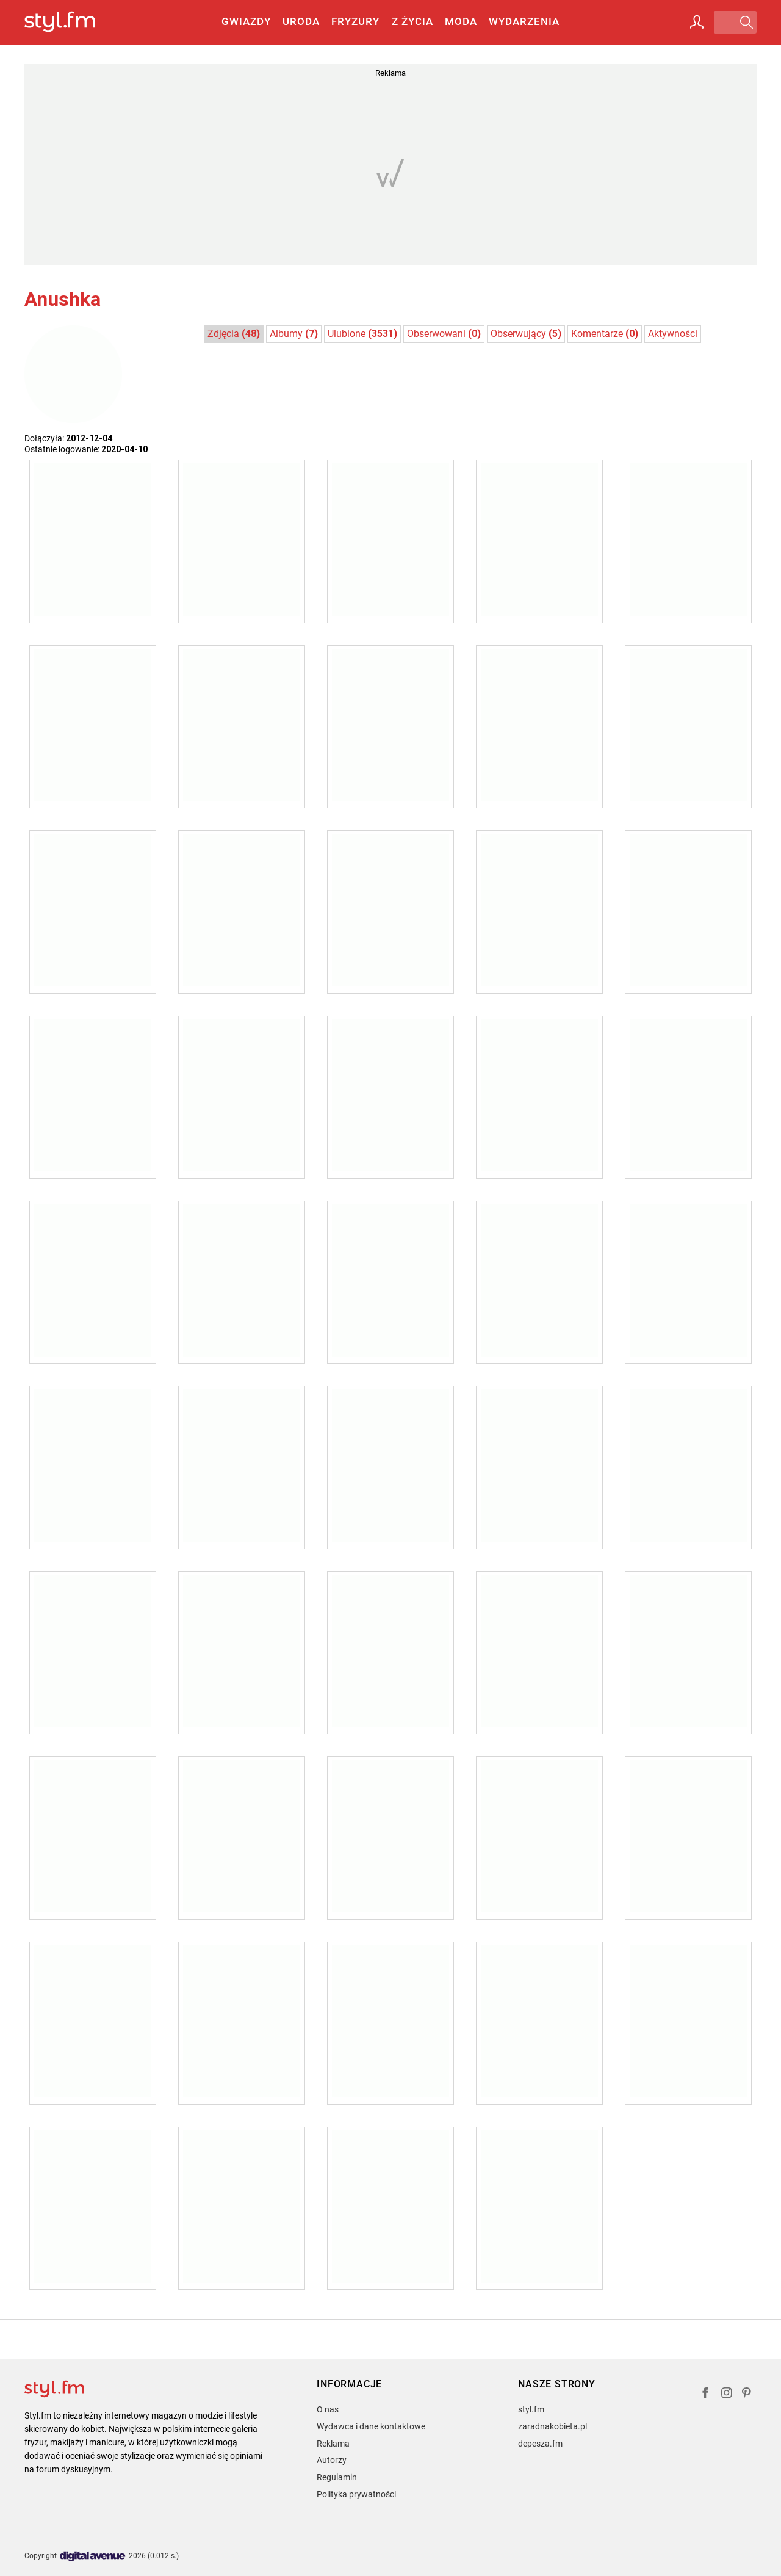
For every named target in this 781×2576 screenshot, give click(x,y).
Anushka (62, 299)
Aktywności (672, 333)
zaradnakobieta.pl (552, 2426)
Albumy (294, 333)
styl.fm (531, 2409)
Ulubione (362, 333)
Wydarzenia (524, 21)
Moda (461, 21)
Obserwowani (444, 333)
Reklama (333, 2443)
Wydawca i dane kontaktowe (371, 2426)
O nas (328, 2409)
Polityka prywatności (356, 2494)
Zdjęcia (233, 333)
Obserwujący (526, 333)
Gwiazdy (246, 21)
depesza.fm (540, 2443)
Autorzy (332, 2460)
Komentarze (604, 333)
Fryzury (355, 21)
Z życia (412, 21)
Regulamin (337, 2477)
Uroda (301, 21)
